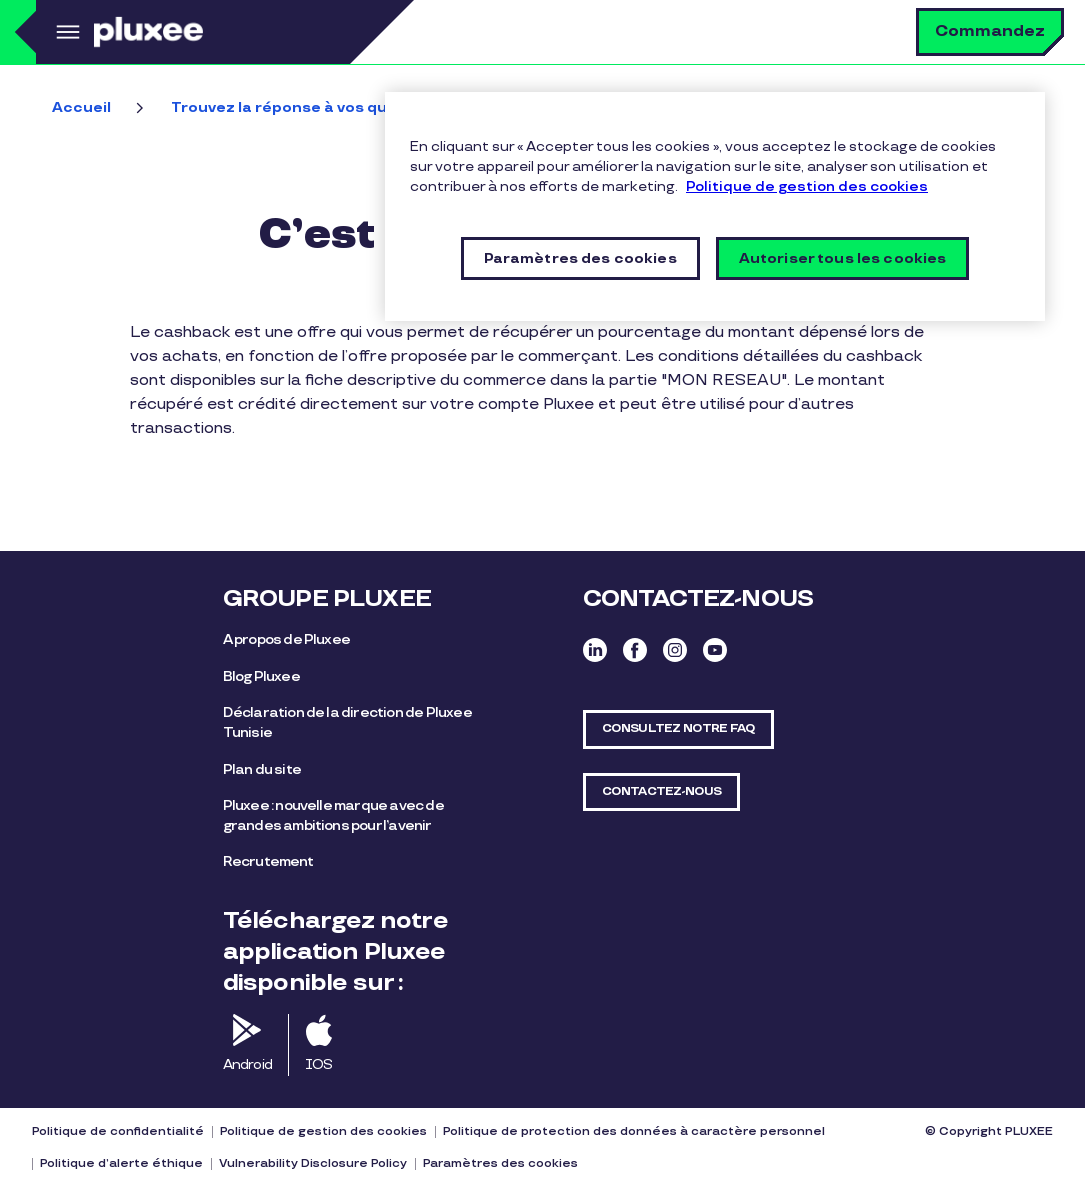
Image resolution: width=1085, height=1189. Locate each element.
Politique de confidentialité (118, 1131)
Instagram (675, 650)
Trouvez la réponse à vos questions (308, 107)
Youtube (715, 650)
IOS (319, 1064)
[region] (715, 206)
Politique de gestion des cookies (323, 1131)
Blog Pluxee (261, 676)
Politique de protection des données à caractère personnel (634, 1131)
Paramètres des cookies (500, 1163)
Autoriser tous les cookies (843, 258)
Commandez (990, 31)
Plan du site (262, 769)
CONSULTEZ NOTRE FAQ (679, 728)
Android (247, 1064)
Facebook (635, 650)
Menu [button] (65, 32)
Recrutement (268, 861)
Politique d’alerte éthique (121, 1163)
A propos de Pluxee (287, 639)
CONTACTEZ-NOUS (662, 791)
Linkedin (595, 650)
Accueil (81, 107)
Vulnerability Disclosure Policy (313, 1163)
